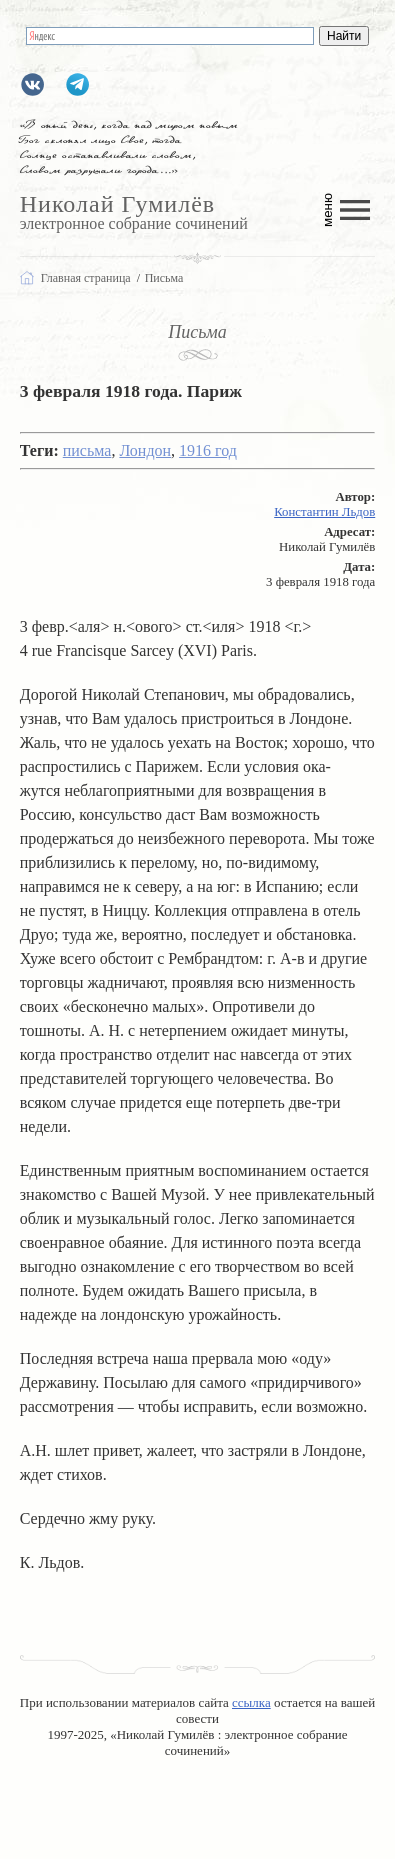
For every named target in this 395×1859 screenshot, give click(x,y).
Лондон (145, 450)
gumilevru (32, 84)
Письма (197, 332)
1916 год (208, 450)
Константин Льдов (324, 512)
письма (87, 450)
